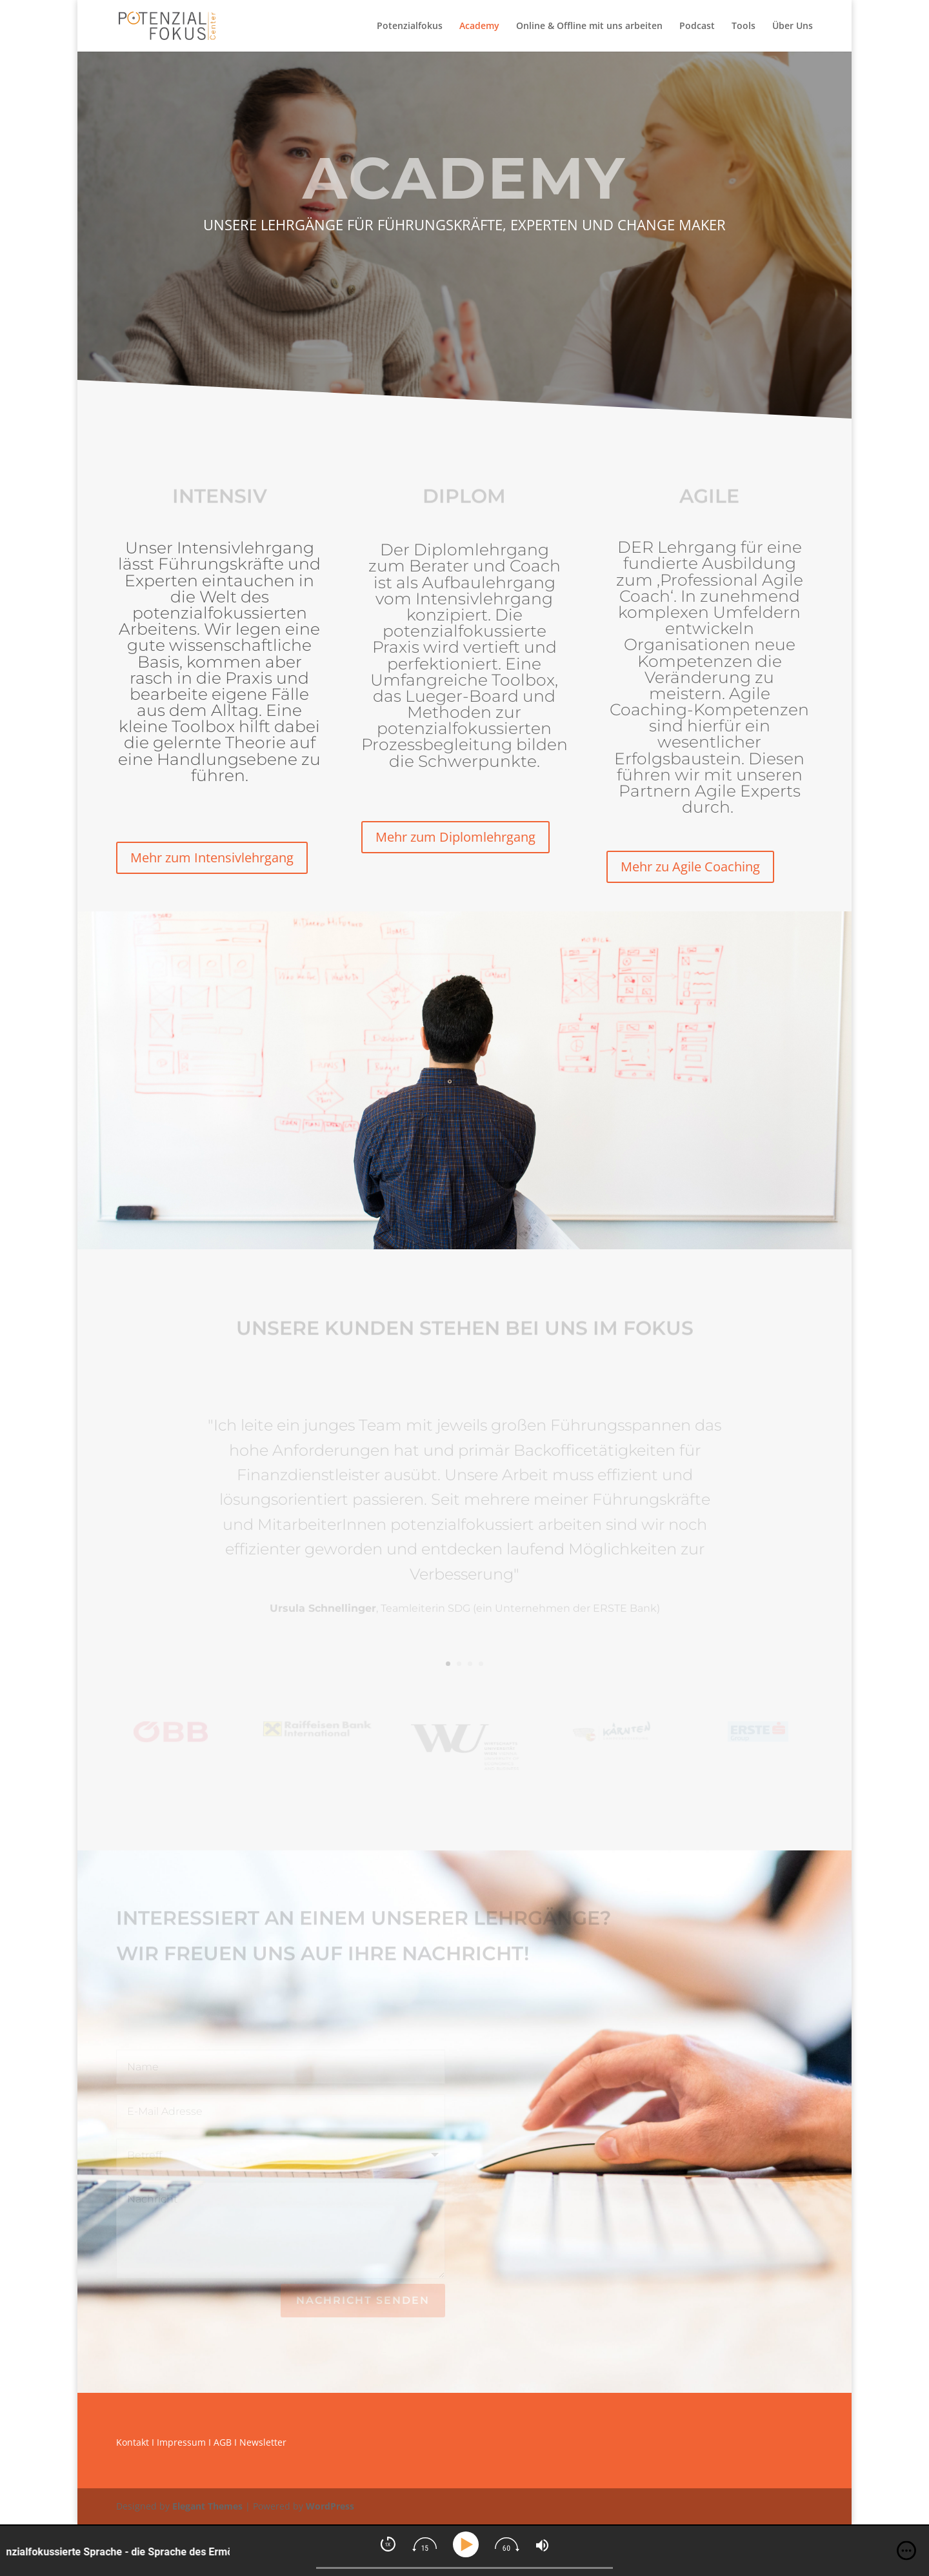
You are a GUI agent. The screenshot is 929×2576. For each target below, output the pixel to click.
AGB (223, 2442)
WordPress (330, 2506)
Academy (479, 26)
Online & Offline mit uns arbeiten (589, 26)
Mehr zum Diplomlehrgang (455, 837)
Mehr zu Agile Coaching (690, 866)
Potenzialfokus (410, 26)
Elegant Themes (207, 2506)
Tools (743, 26)
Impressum (181, 2442)
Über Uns (792, 26)
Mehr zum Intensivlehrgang (212, 857)
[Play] (468, 2544)
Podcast (697, 26)
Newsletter (262, 2442)
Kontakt (132, 2442)
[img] (906, 2551)
